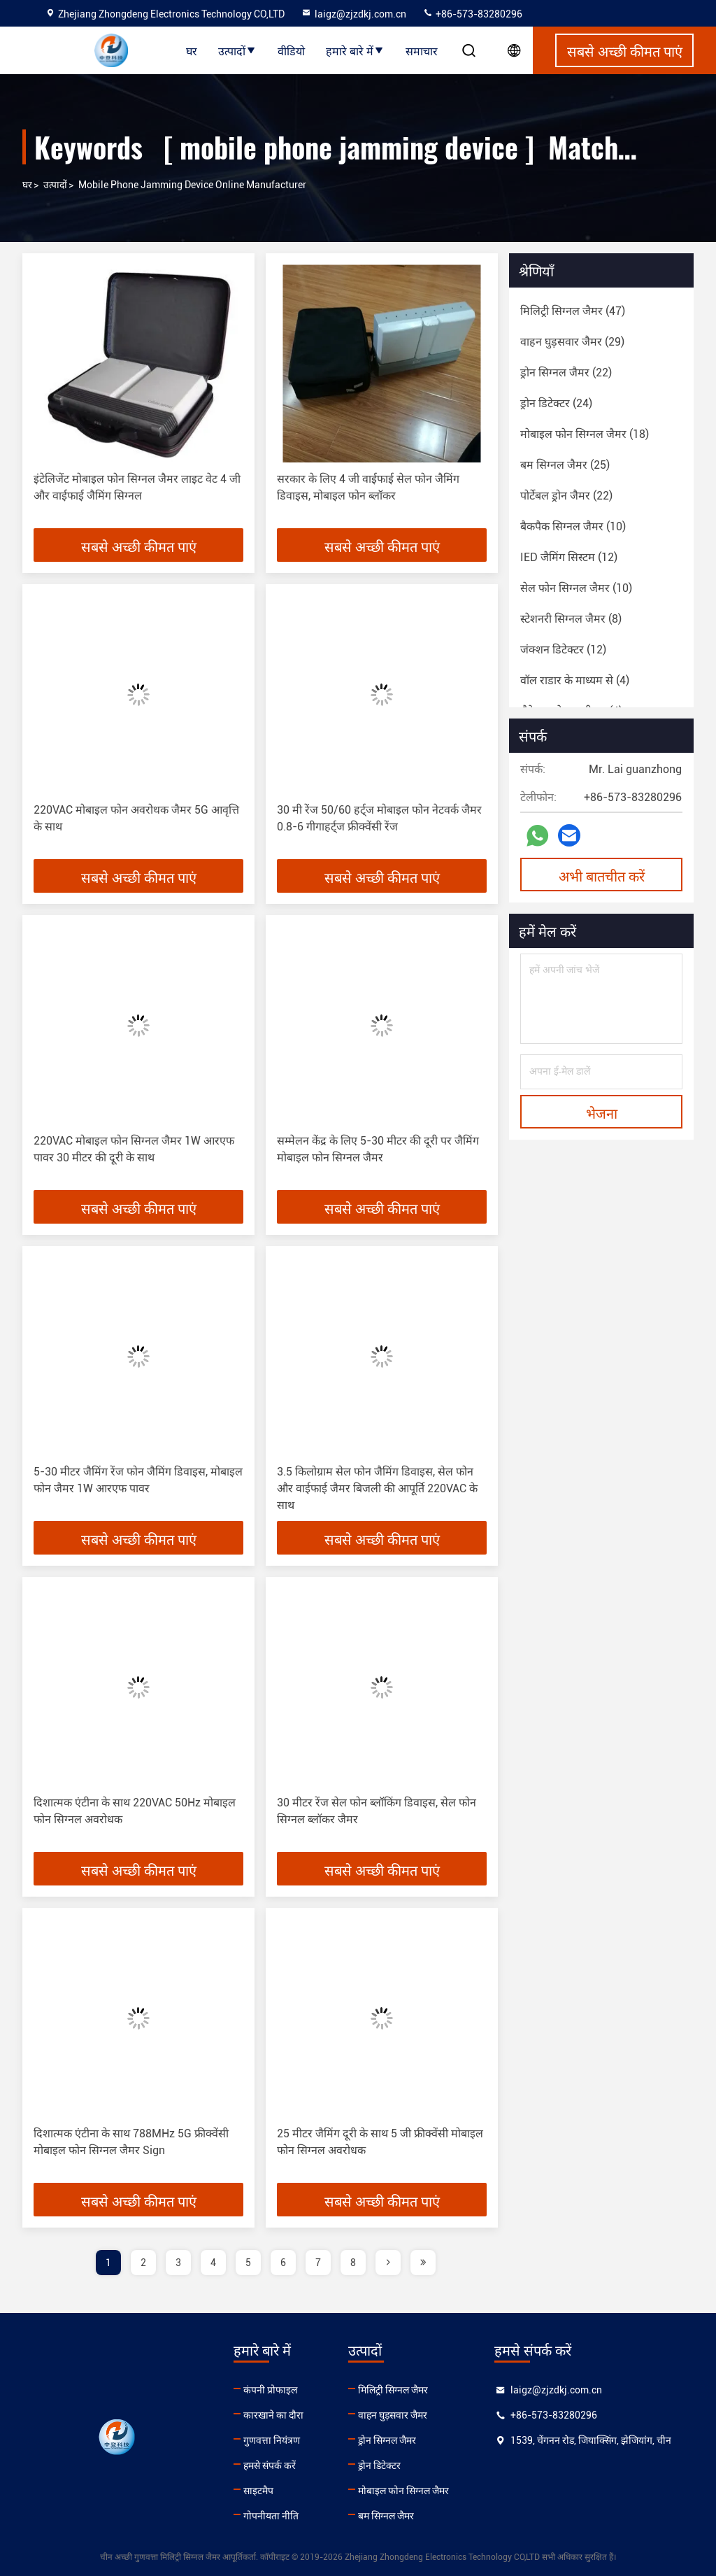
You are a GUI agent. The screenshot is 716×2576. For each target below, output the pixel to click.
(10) (573, 526)
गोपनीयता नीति (271, 2515)
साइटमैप (258, 2490)
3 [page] (178, 2262)
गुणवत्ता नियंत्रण (271, 2440)
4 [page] (213, 2262)
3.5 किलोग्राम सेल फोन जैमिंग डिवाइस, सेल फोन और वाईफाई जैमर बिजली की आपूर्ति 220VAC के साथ (377, 1488)
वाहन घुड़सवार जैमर (392, 2415)
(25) (565, 465)
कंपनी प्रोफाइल (270, 2389)
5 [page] (248, 2262)
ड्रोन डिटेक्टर (379, 2465)
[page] (388, 2262)
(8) (571, 618)
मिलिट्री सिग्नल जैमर (393, 2389)
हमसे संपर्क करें (269, 2465)
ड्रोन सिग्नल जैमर (387, 2440)
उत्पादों (237, 50)
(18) (584, 434)
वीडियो (291, 50)
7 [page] (318, 2262)
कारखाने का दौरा (273, 2415)
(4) (574, 680)
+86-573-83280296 (472, 14)
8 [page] (353, 2262)
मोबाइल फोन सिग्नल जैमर (403, 2490)
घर (191, 50)
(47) (572, 311)
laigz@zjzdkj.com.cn (353, 14)
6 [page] (283, 2262)
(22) (566, 372)
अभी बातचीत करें (602, 875)
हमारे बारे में (355, 50)
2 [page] (143, 2262)
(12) (568, 557)
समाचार (422, 50)
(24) (556, 403)
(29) (572, 341)
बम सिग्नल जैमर (386, 2515)
